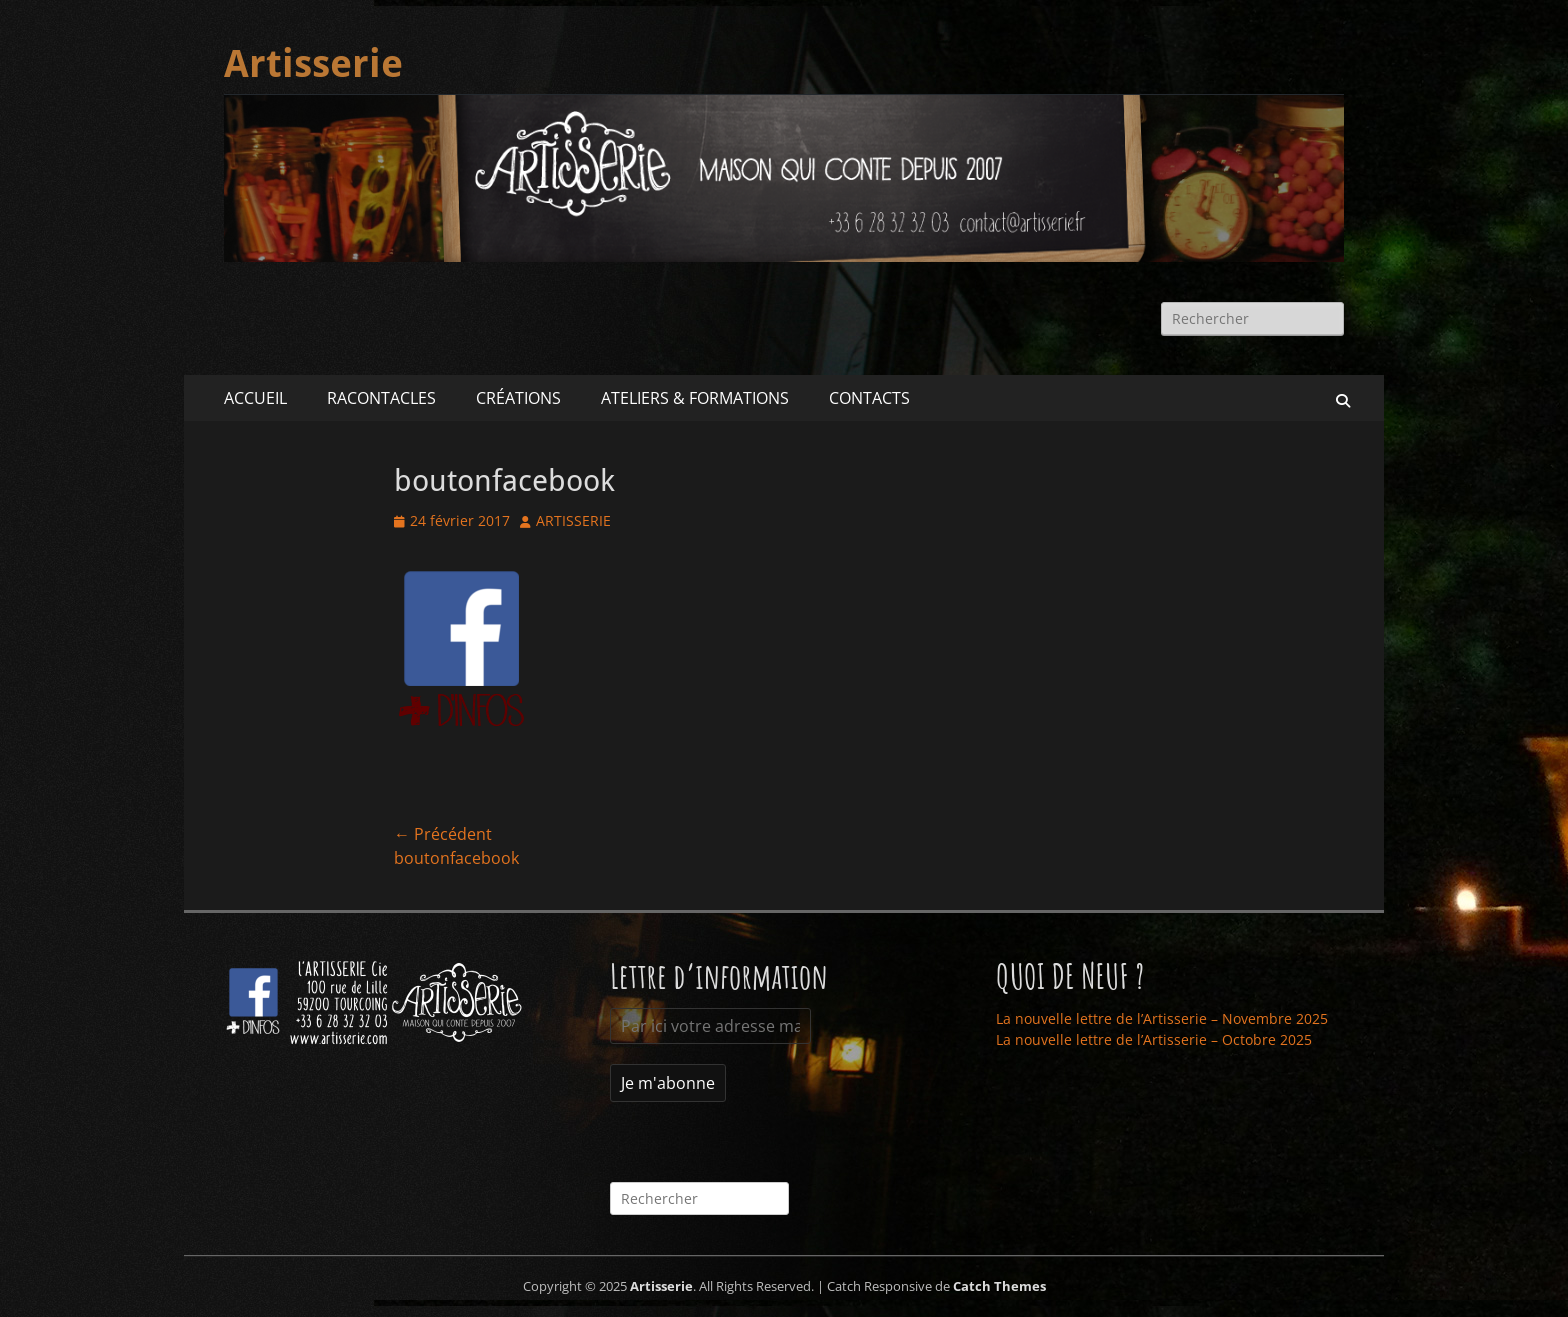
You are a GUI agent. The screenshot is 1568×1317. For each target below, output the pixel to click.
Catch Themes (999, 1286)
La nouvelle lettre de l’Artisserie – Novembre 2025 (1162, 1018)
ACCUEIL (255, 398)
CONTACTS (869, 398)
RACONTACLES (381, 398)
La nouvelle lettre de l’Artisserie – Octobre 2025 (1154, 1039)
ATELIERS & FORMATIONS (695, 398)
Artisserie (313, 64)
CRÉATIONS (518, 398)
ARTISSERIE (573, 520)
